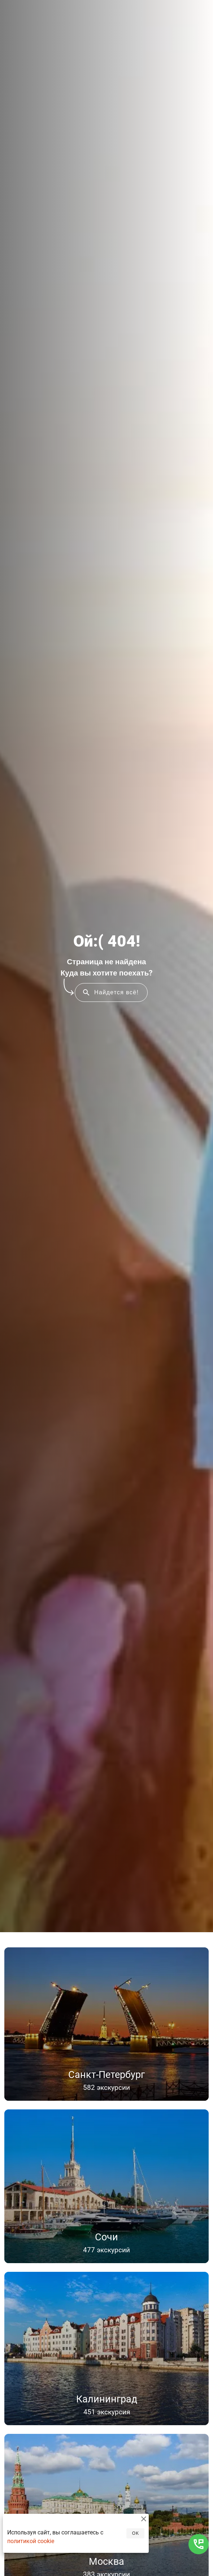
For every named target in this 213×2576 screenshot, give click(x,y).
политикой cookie (30, 2541)
